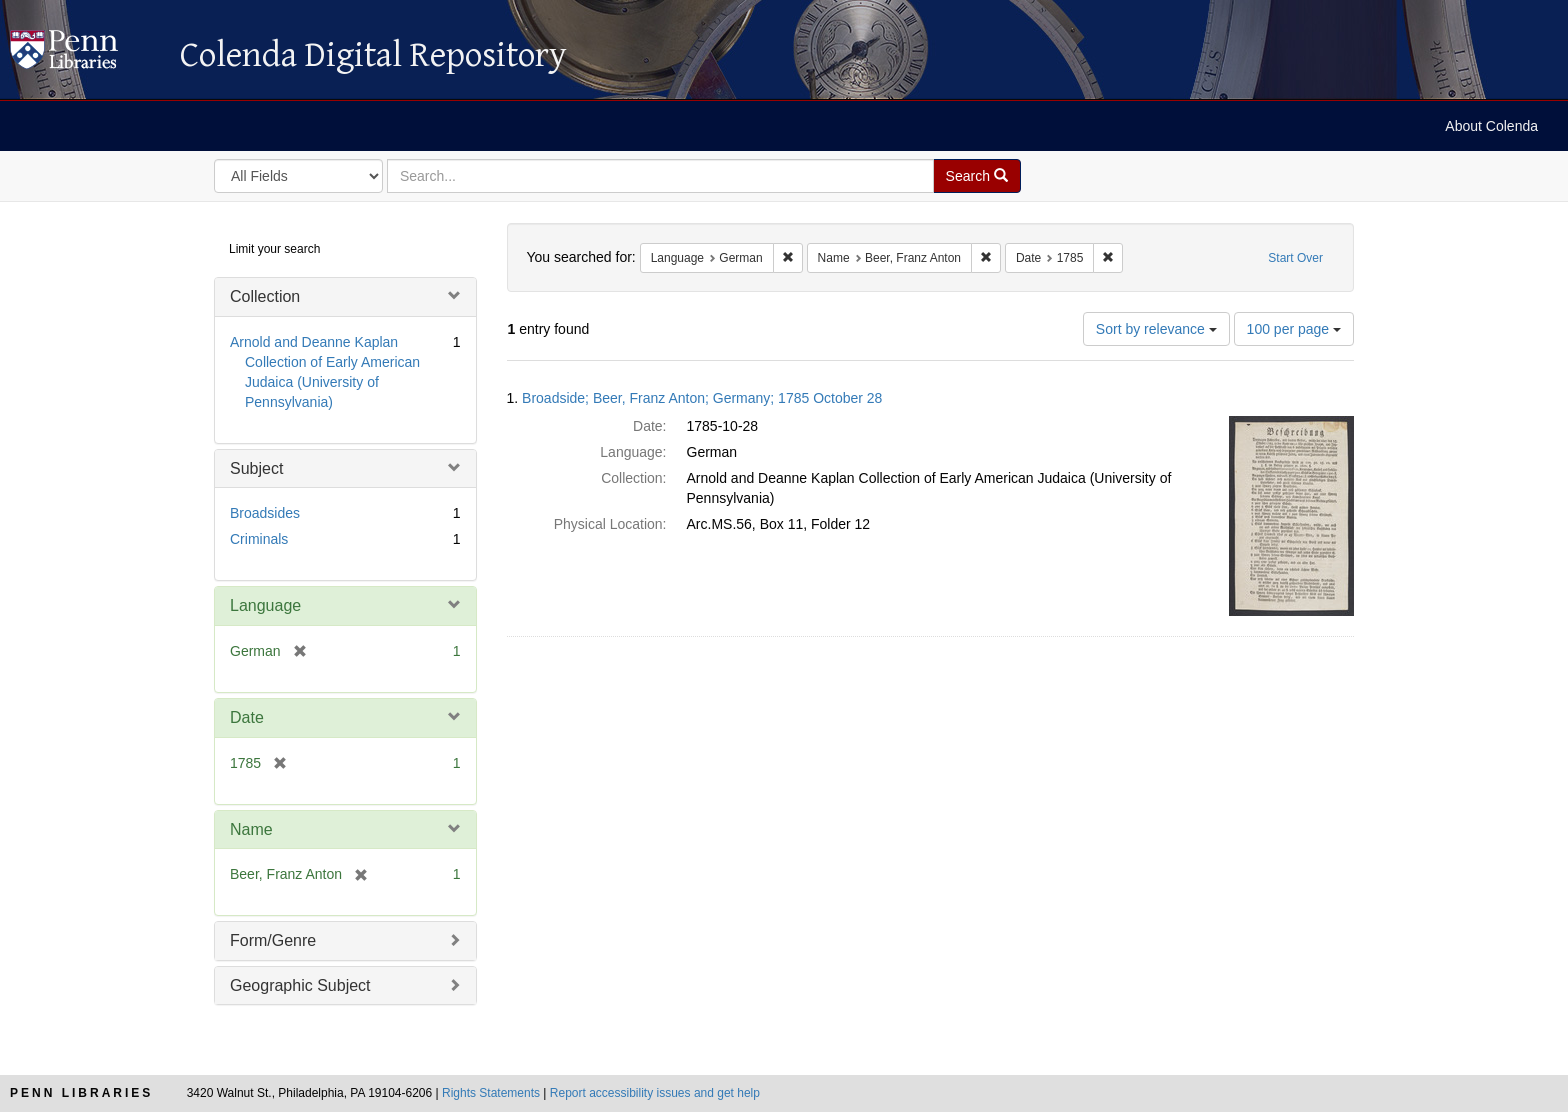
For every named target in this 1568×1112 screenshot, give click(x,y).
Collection (265, 296)
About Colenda (1491, 126)
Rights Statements (491, 1093)
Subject (256, 468)
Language (265, 605)
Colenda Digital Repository (85, 55)
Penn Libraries (81, 1093)
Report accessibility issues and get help (655, 1093)
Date (247, 717)
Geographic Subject (300, 985)
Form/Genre (273, 940)
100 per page (1294, 329)
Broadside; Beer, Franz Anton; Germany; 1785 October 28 (702, 398)
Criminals (259, 539)
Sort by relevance (1156, 329)
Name (251, 829)
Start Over (1295, 258)
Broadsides (265, 513)
